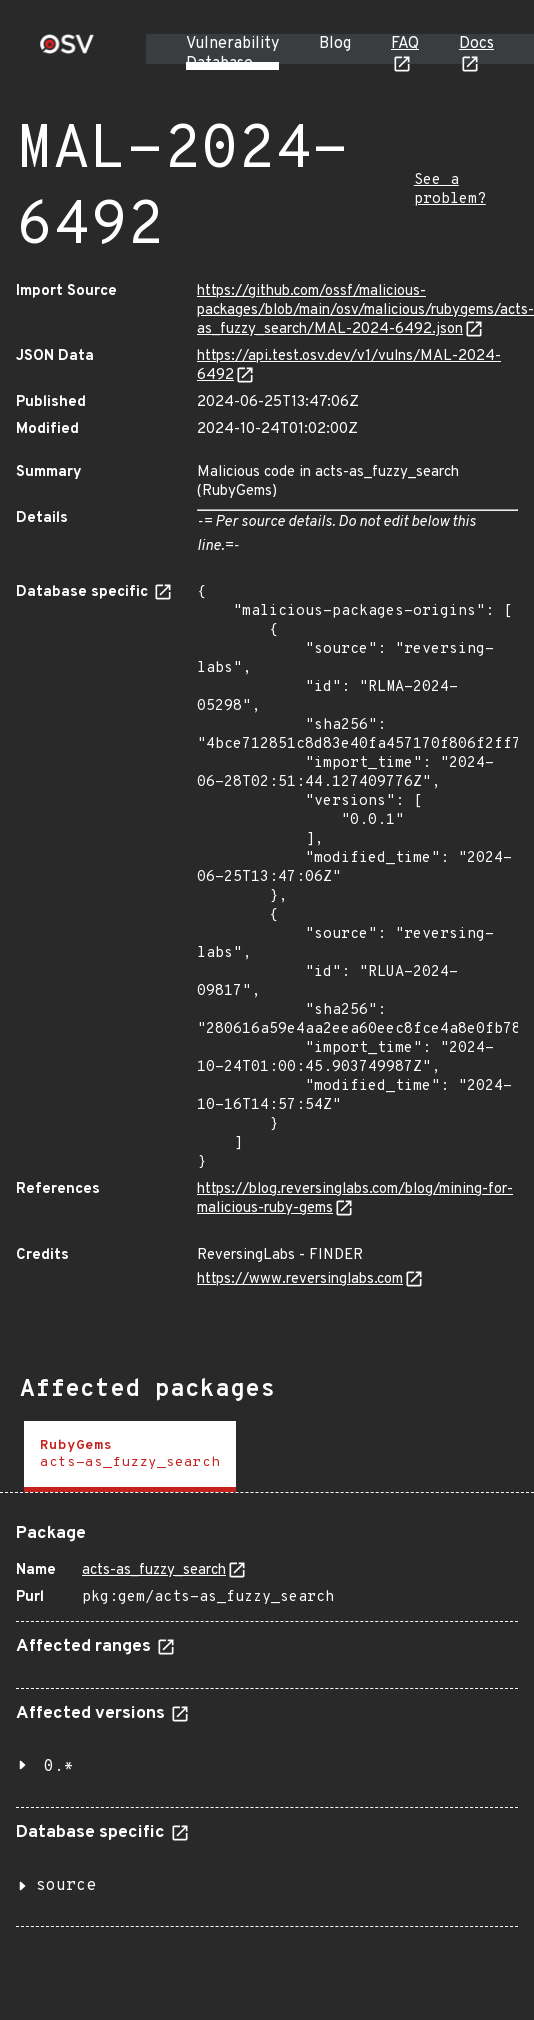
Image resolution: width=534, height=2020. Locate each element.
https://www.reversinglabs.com (300, 1279)
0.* (59, 1767)
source (66, 1886)
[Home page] (67, 50)
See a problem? (450, 190)
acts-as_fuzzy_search (154, 1570)
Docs (476, 44)
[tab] (130, 1456)
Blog (335, 44)
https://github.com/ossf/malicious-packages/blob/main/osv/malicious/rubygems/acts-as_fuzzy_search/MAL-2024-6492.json (365, 310)
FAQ (405, 44)
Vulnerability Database (232, 54)
